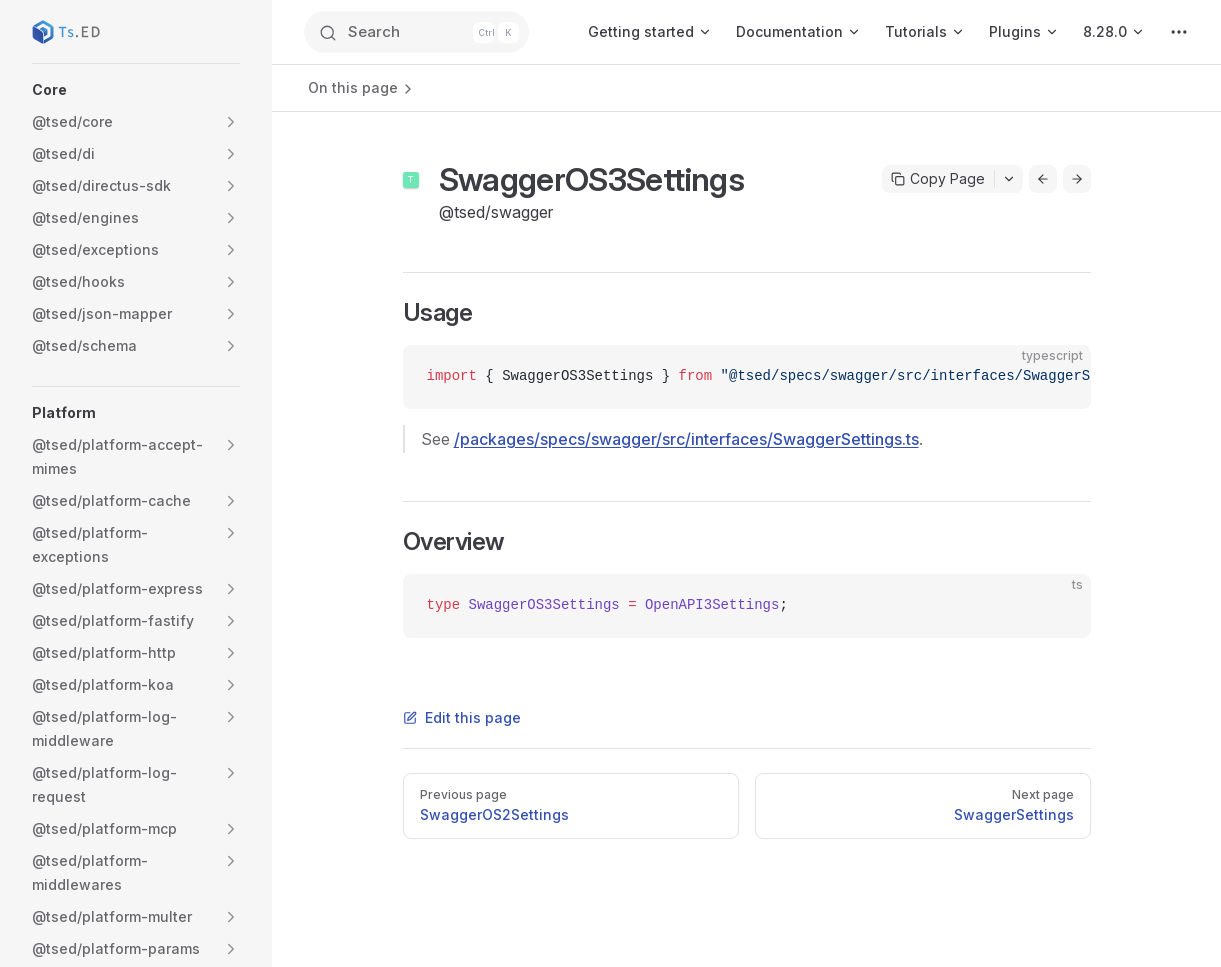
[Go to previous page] (1043, 179)
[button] (136, 90)
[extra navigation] (1179, 32)
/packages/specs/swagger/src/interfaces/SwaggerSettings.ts (686, 439)
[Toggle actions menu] (1009, 179)
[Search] (424, 32)
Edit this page (462, 717)
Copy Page (938, 178)
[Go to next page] (1077, 179)
